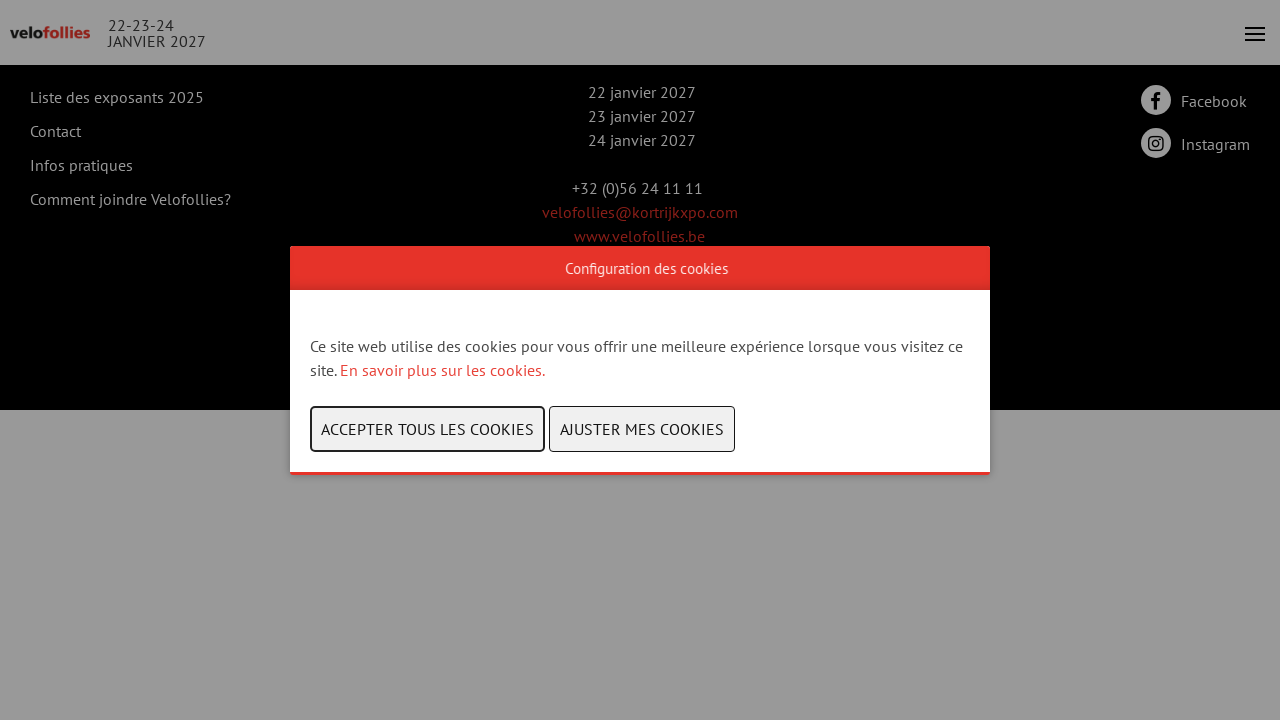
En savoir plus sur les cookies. (444, 370)
